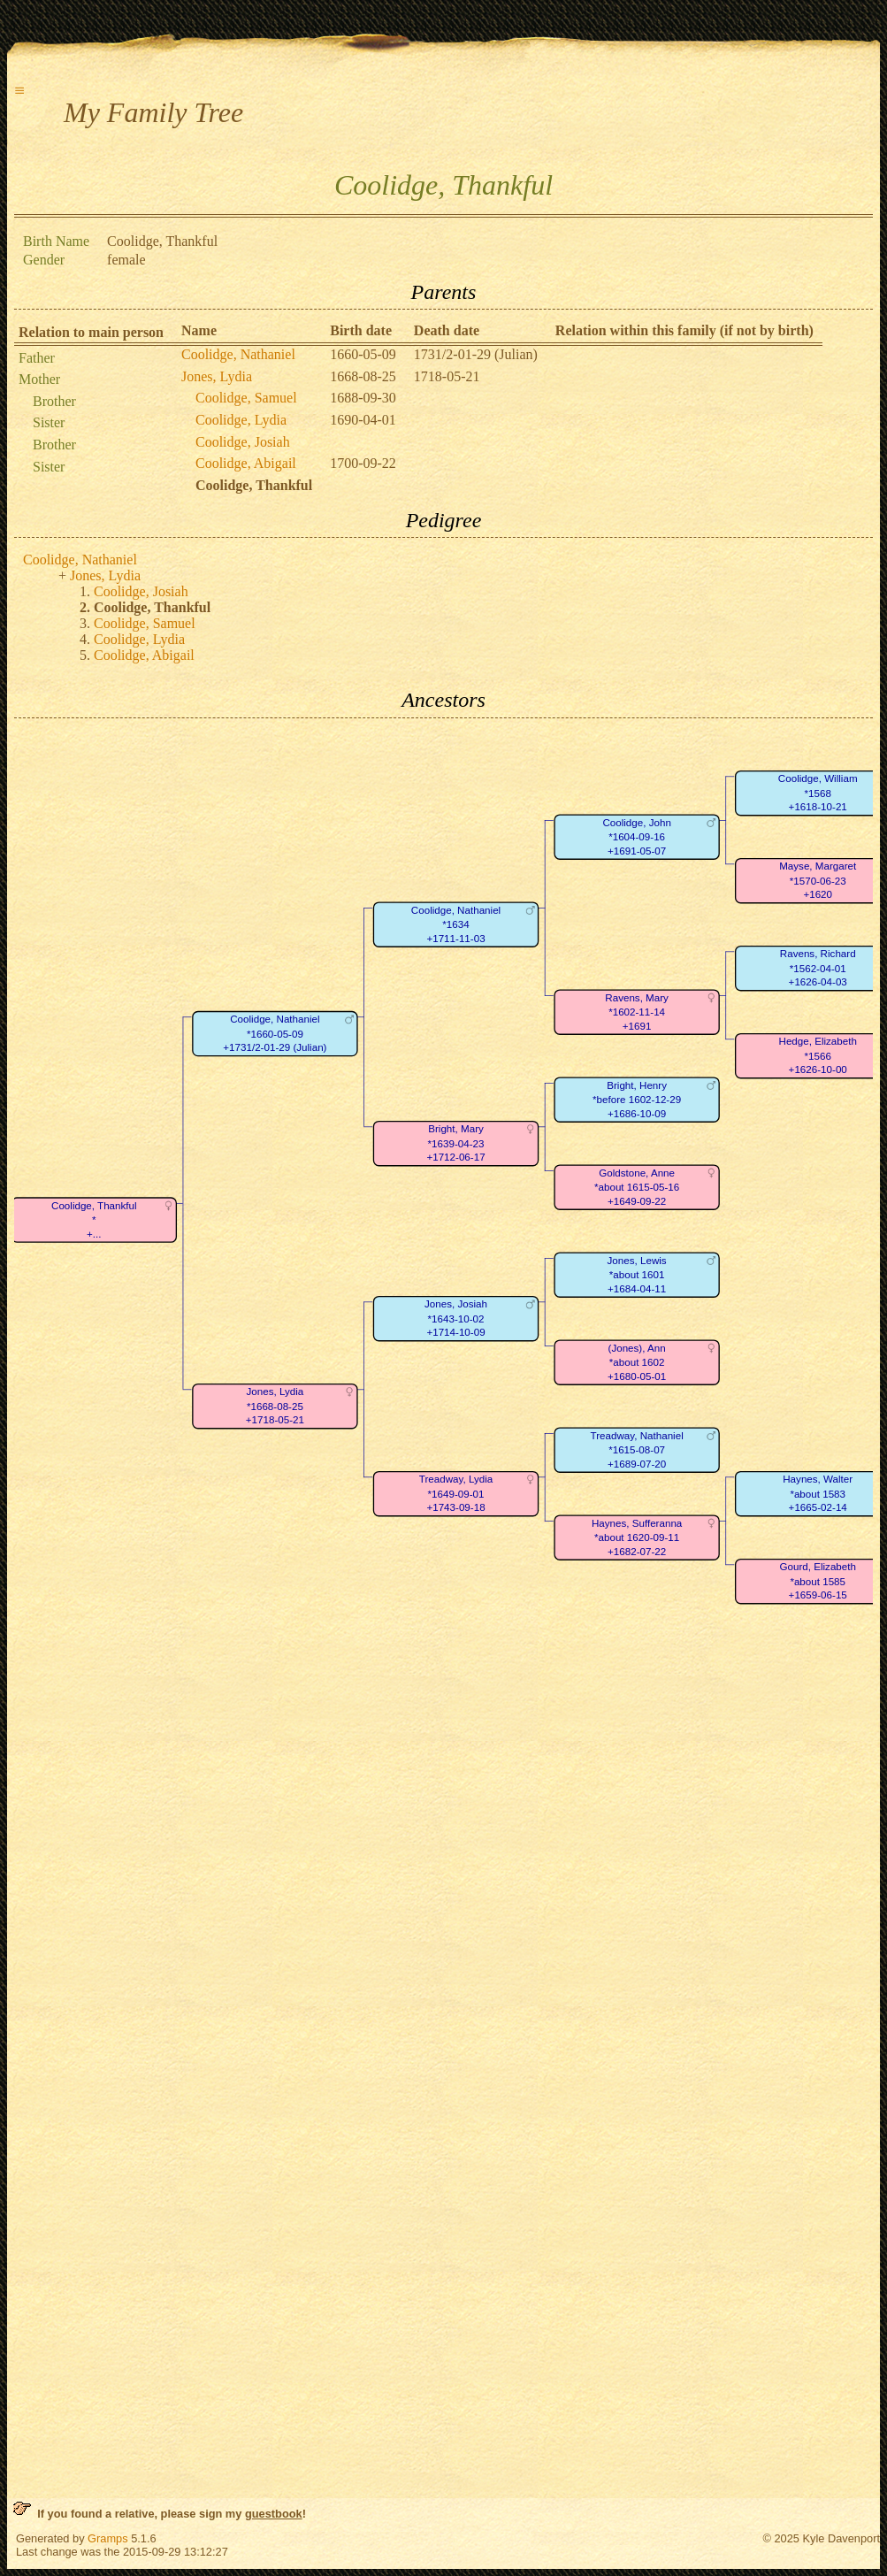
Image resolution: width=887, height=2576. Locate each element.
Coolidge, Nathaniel (238, 354)
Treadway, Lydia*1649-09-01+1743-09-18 (456, 1493)
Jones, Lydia (216, 376)
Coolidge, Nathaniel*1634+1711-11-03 (456, 924)
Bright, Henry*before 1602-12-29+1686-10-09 (637, 1099)
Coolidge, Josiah (242, 441)
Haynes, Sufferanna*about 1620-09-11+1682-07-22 (637, 1537)
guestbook (273, 2513)
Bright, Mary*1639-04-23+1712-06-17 (455, 1143)
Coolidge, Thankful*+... (94, 1220)
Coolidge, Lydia (241, 419)
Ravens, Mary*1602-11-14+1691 (637, 1012)
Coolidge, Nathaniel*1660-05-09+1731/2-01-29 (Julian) (274, 1033)
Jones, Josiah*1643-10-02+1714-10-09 (455, 1318)
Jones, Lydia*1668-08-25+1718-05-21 (275, 1405)
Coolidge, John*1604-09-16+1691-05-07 (636, 836)
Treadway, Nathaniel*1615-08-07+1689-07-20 (637, 1450)
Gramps (108, 2538)
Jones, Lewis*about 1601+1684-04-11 (637, 1274)
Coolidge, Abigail (245, 463)
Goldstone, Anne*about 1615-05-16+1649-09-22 (636, 1187)
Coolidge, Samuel (246, 397)
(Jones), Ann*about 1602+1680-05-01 (637, 1362)
